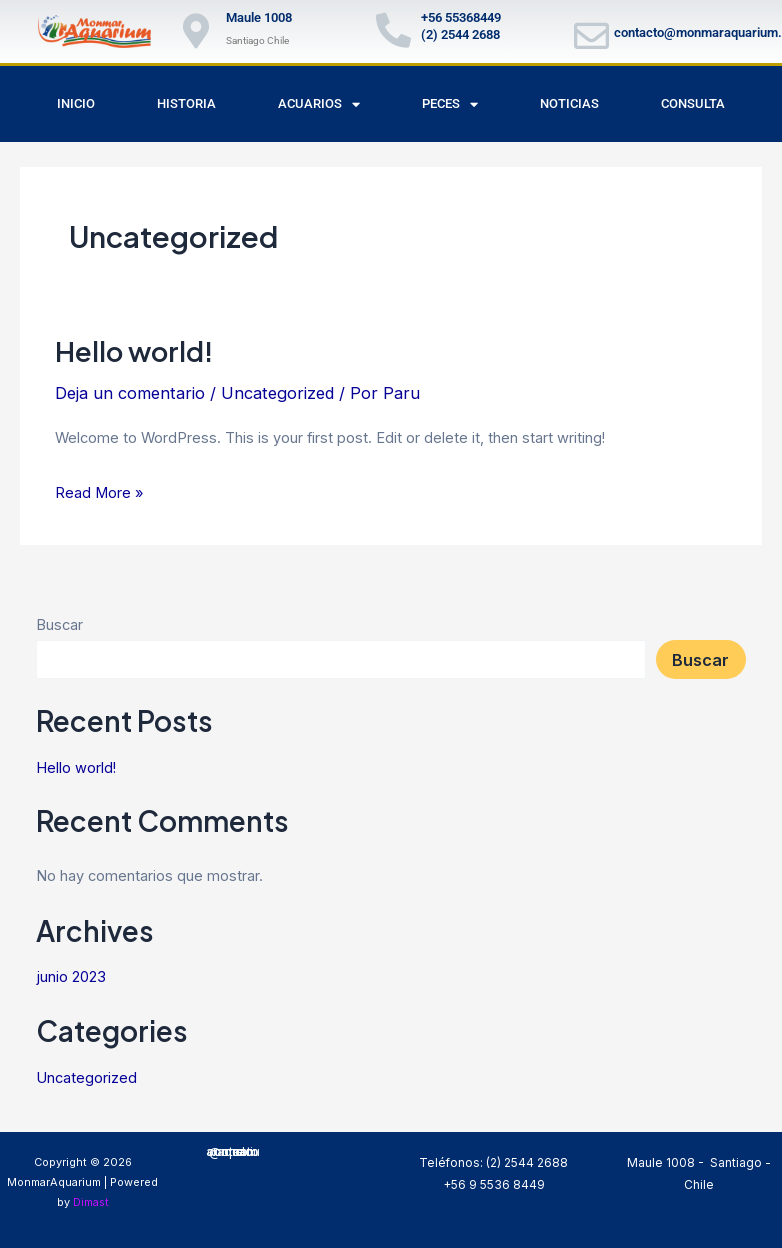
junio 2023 (71, 977)
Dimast (91, 1202)
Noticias (569, 103)
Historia (186, 103)
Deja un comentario (130, 393)
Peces (450, 104)
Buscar (59, 625)
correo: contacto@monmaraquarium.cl (233, 1152)
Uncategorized (277, 393)
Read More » (99, 491)
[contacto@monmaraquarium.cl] (591, 35)
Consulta (693, 103)
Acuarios (319, 104)
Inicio (76, 103)
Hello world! (134, 351)
